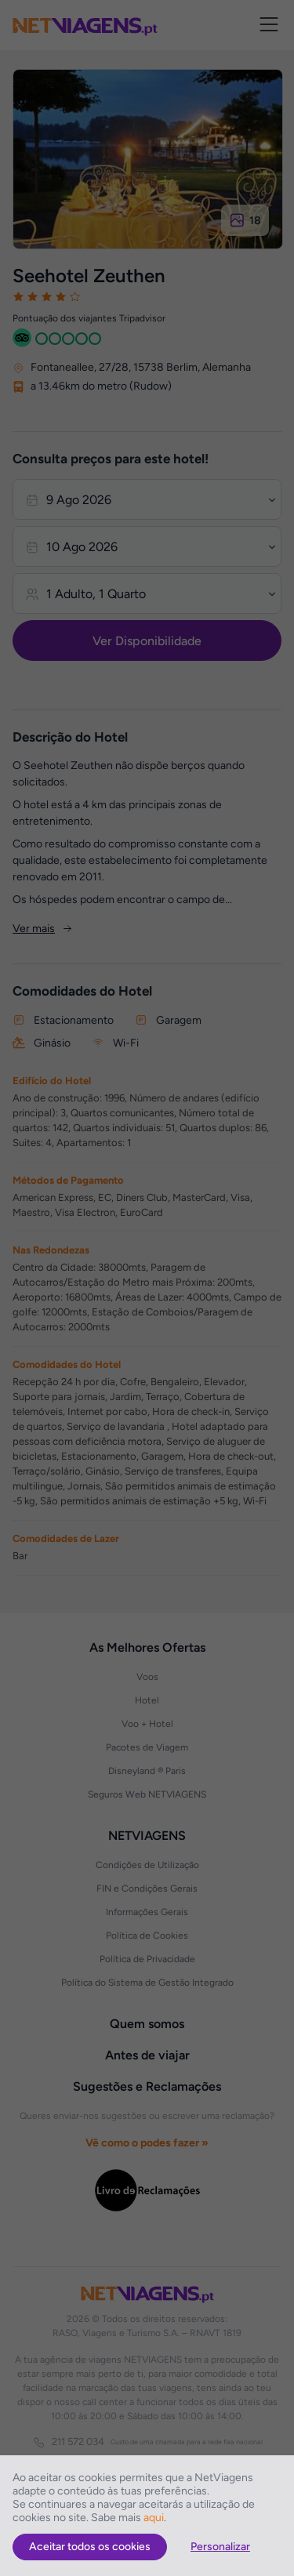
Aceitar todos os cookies (90, 2546)
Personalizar (220, 2546)
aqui (153, 2517)
